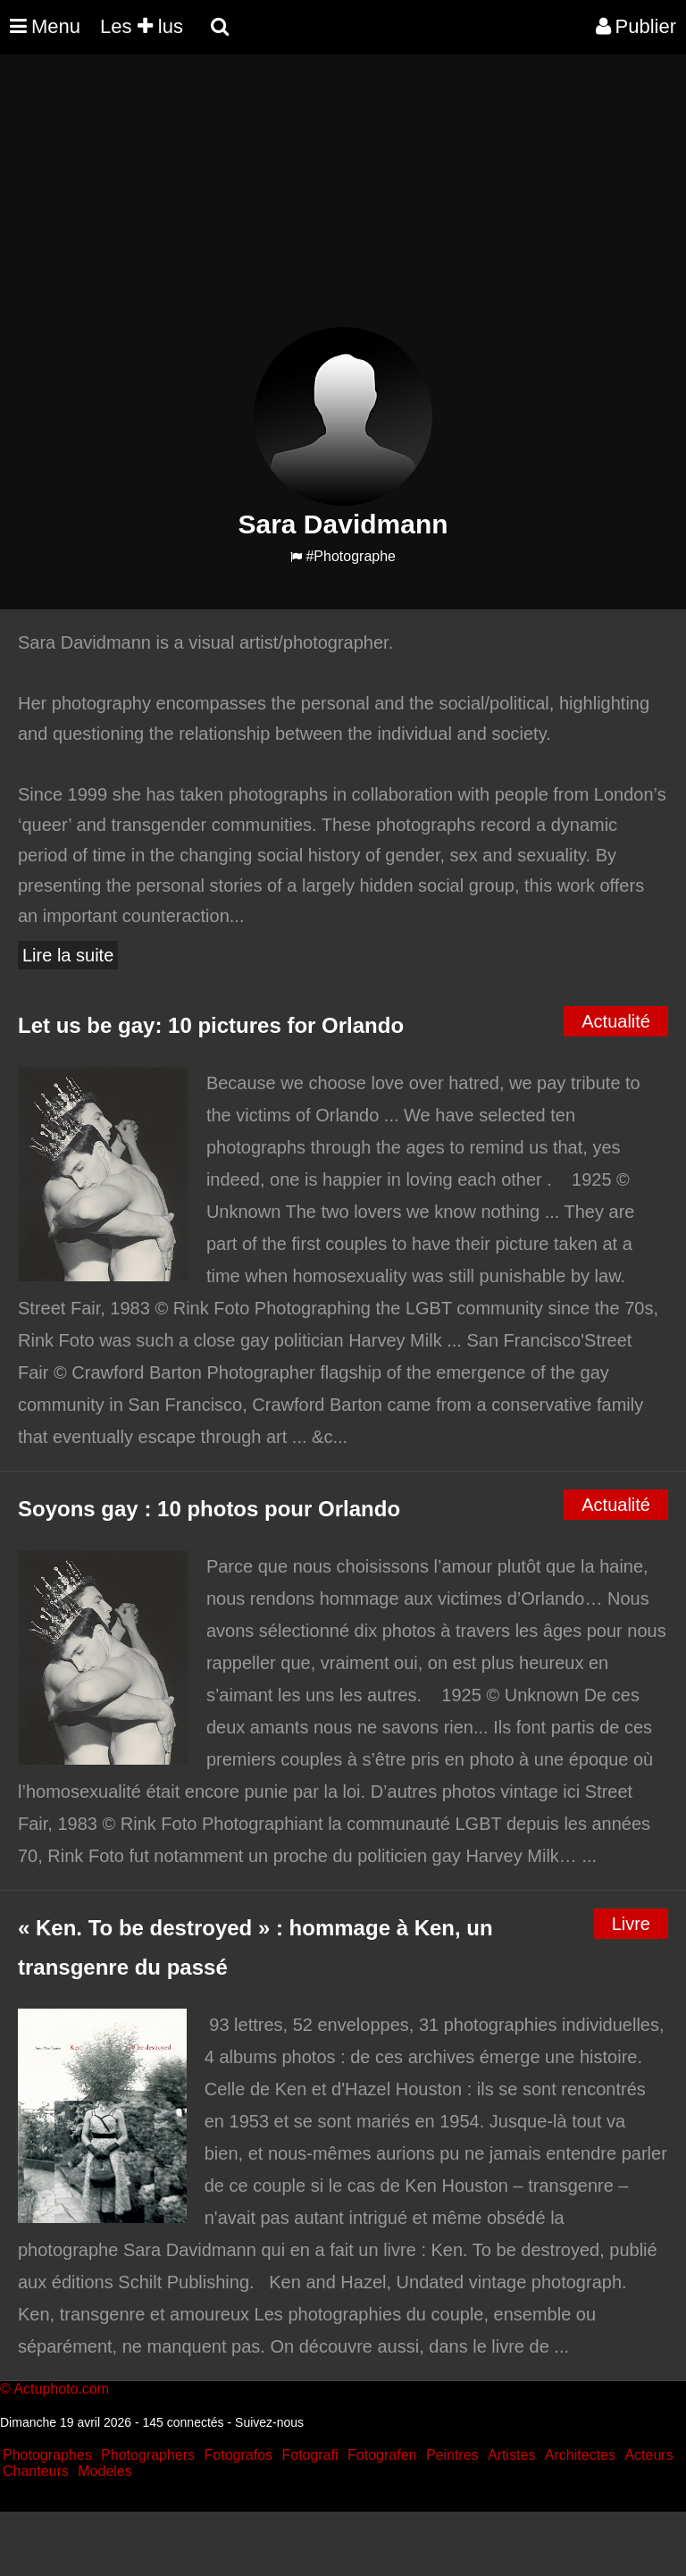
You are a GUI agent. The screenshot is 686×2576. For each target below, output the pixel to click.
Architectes (580, 2455)
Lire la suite (67, 955)
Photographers (148, 2455)
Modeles (104, 2471)
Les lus (141, 26)
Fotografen (381, 2455)
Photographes (47, 2455)
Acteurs (648, 2455)
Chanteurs (36, 2471)
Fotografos (238, 2455)
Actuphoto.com (61, 2388)
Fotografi (309, 2455)
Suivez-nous (269, 2422)
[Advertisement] (325, 202)
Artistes (511, 2455)
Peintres (452, 2455)
